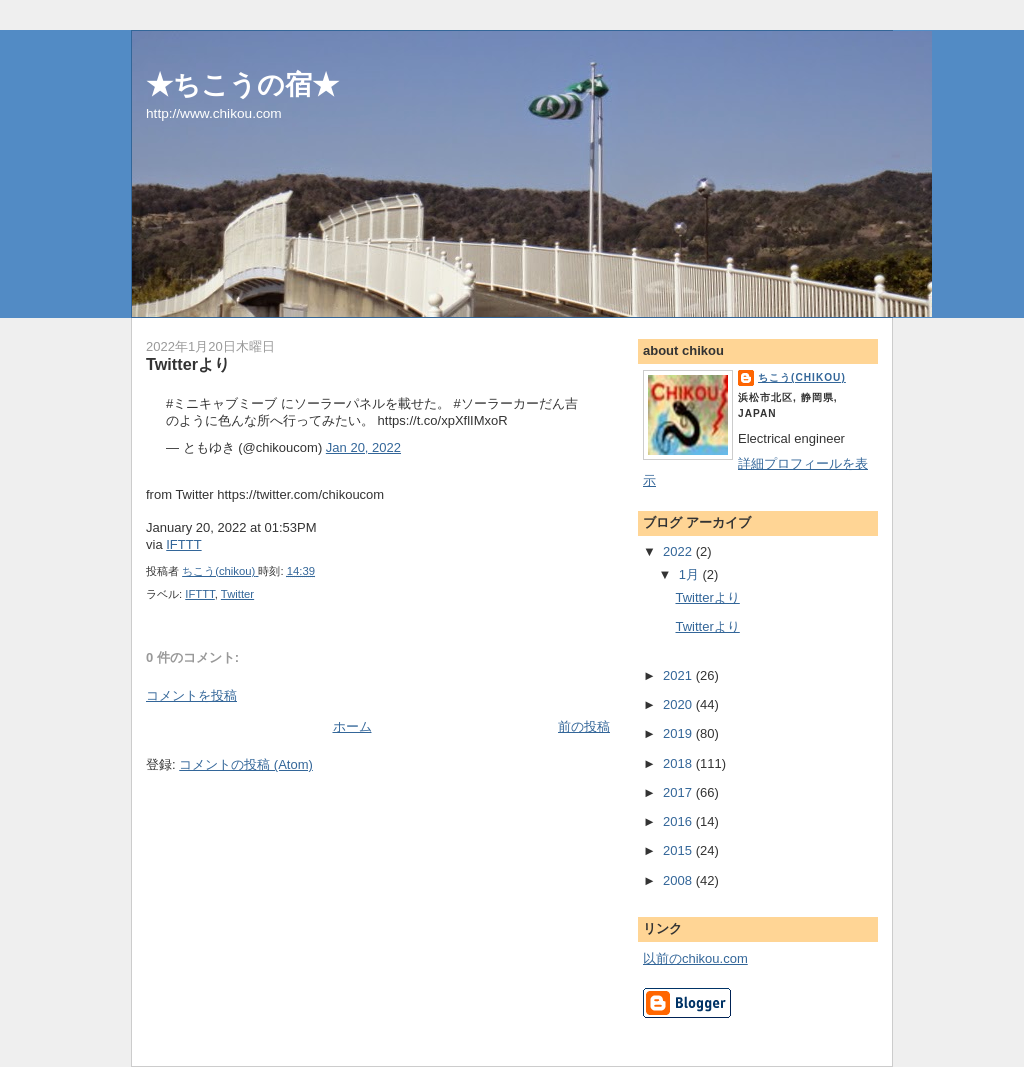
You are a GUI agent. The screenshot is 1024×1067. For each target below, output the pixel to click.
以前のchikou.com (695, 958)
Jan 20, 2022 (363, 447)
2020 (679, 704)
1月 (691, 574)
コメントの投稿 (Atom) (246, 764)
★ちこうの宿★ (242, 84)
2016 (679, 821)
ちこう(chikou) (802, 377)
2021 (679, 675)
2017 (679, 792)
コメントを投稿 (191, 695)
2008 (679, 880)
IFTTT (183, 544)
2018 (679, 763)
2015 (679, 850)
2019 (679, 733)
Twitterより (707, 597)
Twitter (237, 594)
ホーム (352, 726)
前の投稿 (584, 726)
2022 (679, 551)
